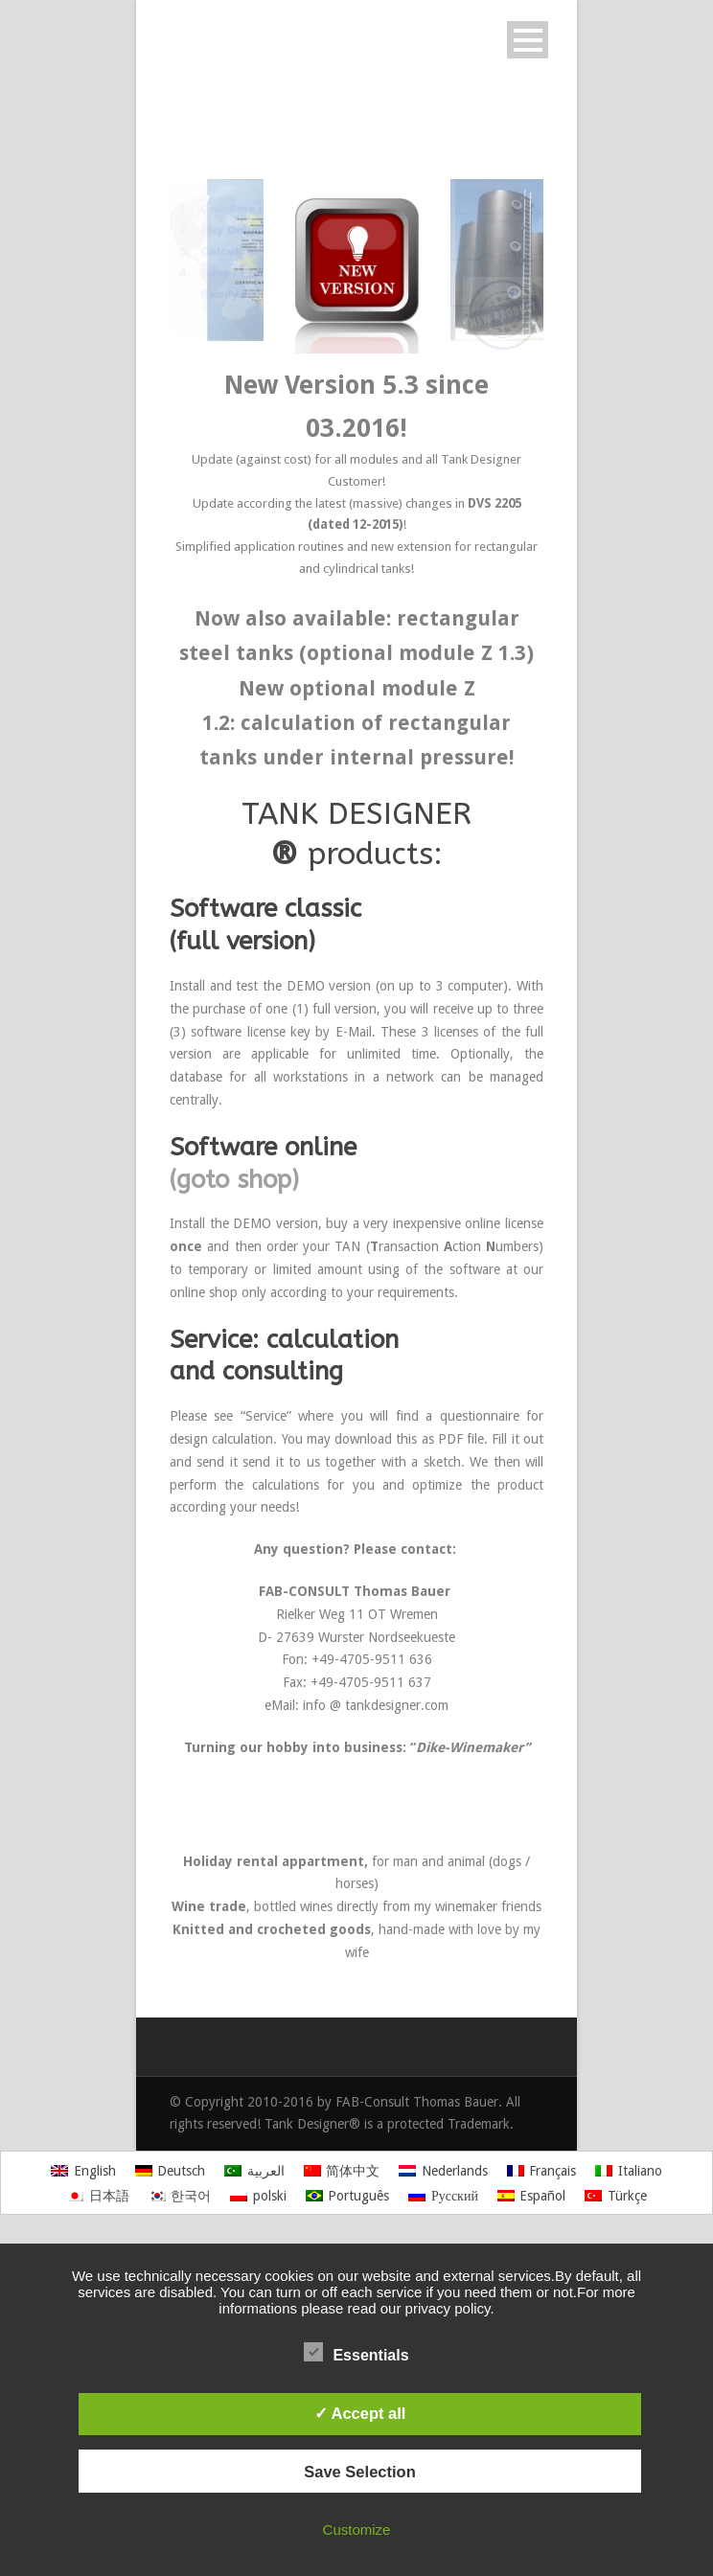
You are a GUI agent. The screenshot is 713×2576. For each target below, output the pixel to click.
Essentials (356, 2352)
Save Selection (359, 2471)
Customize (357, 2529)
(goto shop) (234, 1180)
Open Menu (527, 39)
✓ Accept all (360, 2413)
